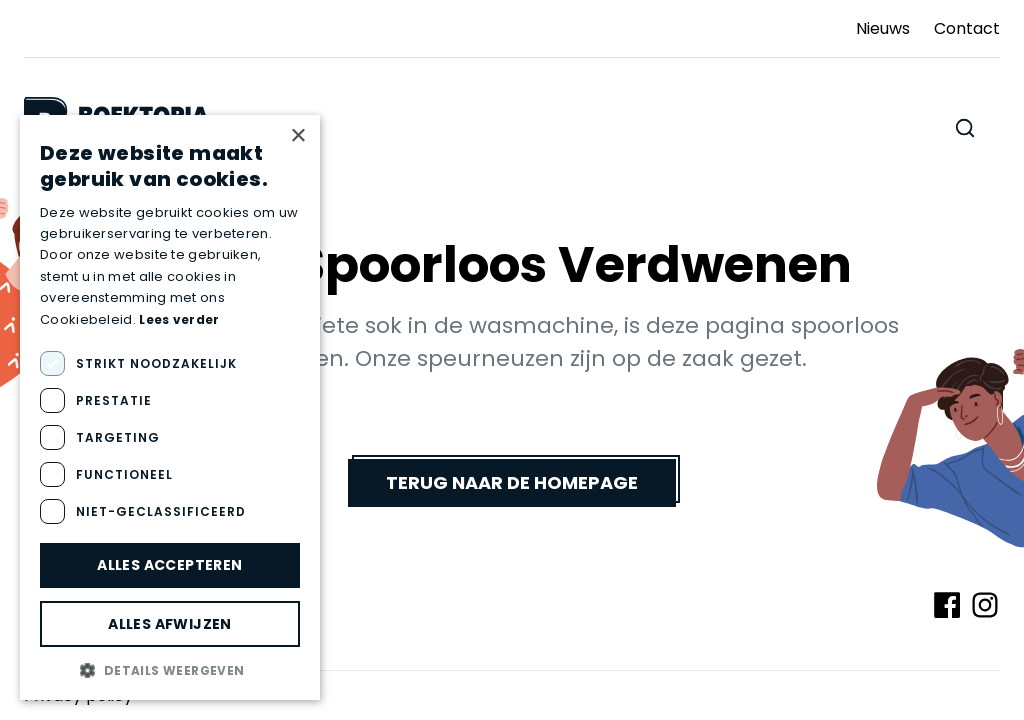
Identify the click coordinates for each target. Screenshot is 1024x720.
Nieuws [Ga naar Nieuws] (883, 28)
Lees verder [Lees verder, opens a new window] (179, 319)
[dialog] (170, 407)
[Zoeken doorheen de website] (965, 128)
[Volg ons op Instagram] (985, 605)
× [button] (297, 136)
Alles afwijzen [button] (170, 624)
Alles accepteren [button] (169, 565)
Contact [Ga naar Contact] (967, 28)
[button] (170, 670)
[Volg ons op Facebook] (947, 605)
